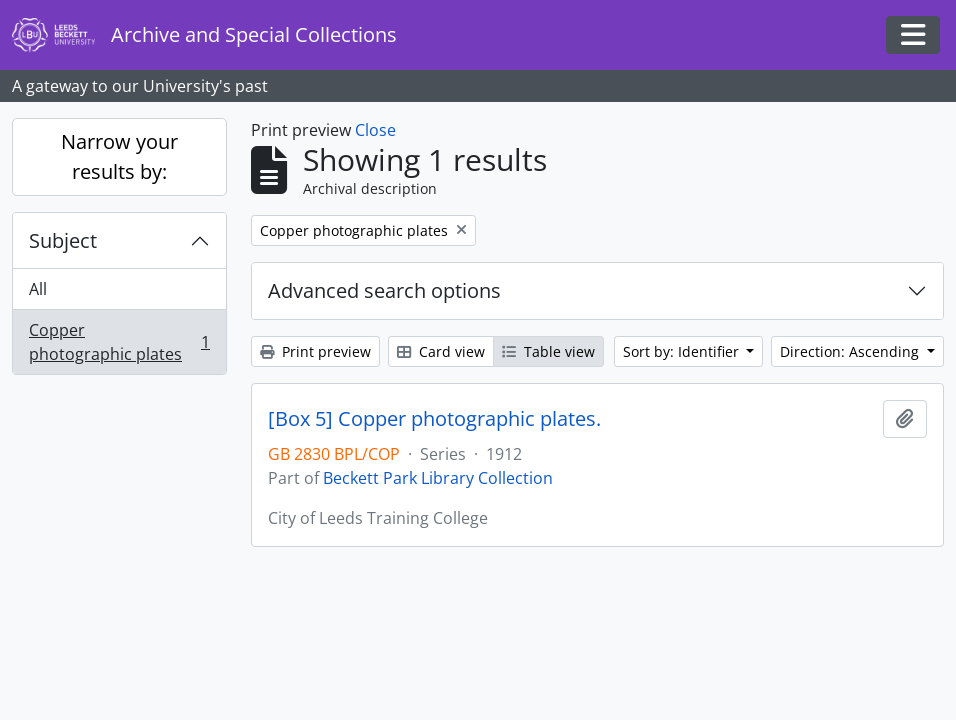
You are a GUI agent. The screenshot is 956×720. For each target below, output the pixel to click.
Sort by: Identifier (683, 351)
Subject (63, 240)
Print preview (315, 351)
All (38, 289)
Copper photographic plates (119, 342)
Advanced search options (384, 290)
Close (375, 130)
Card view (441, 351)
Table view (548, 351)
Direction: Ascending (851, 351)
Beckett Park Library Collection (438, 478)
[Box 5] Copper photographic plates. (434, 419)
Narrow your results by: (119, 156)
